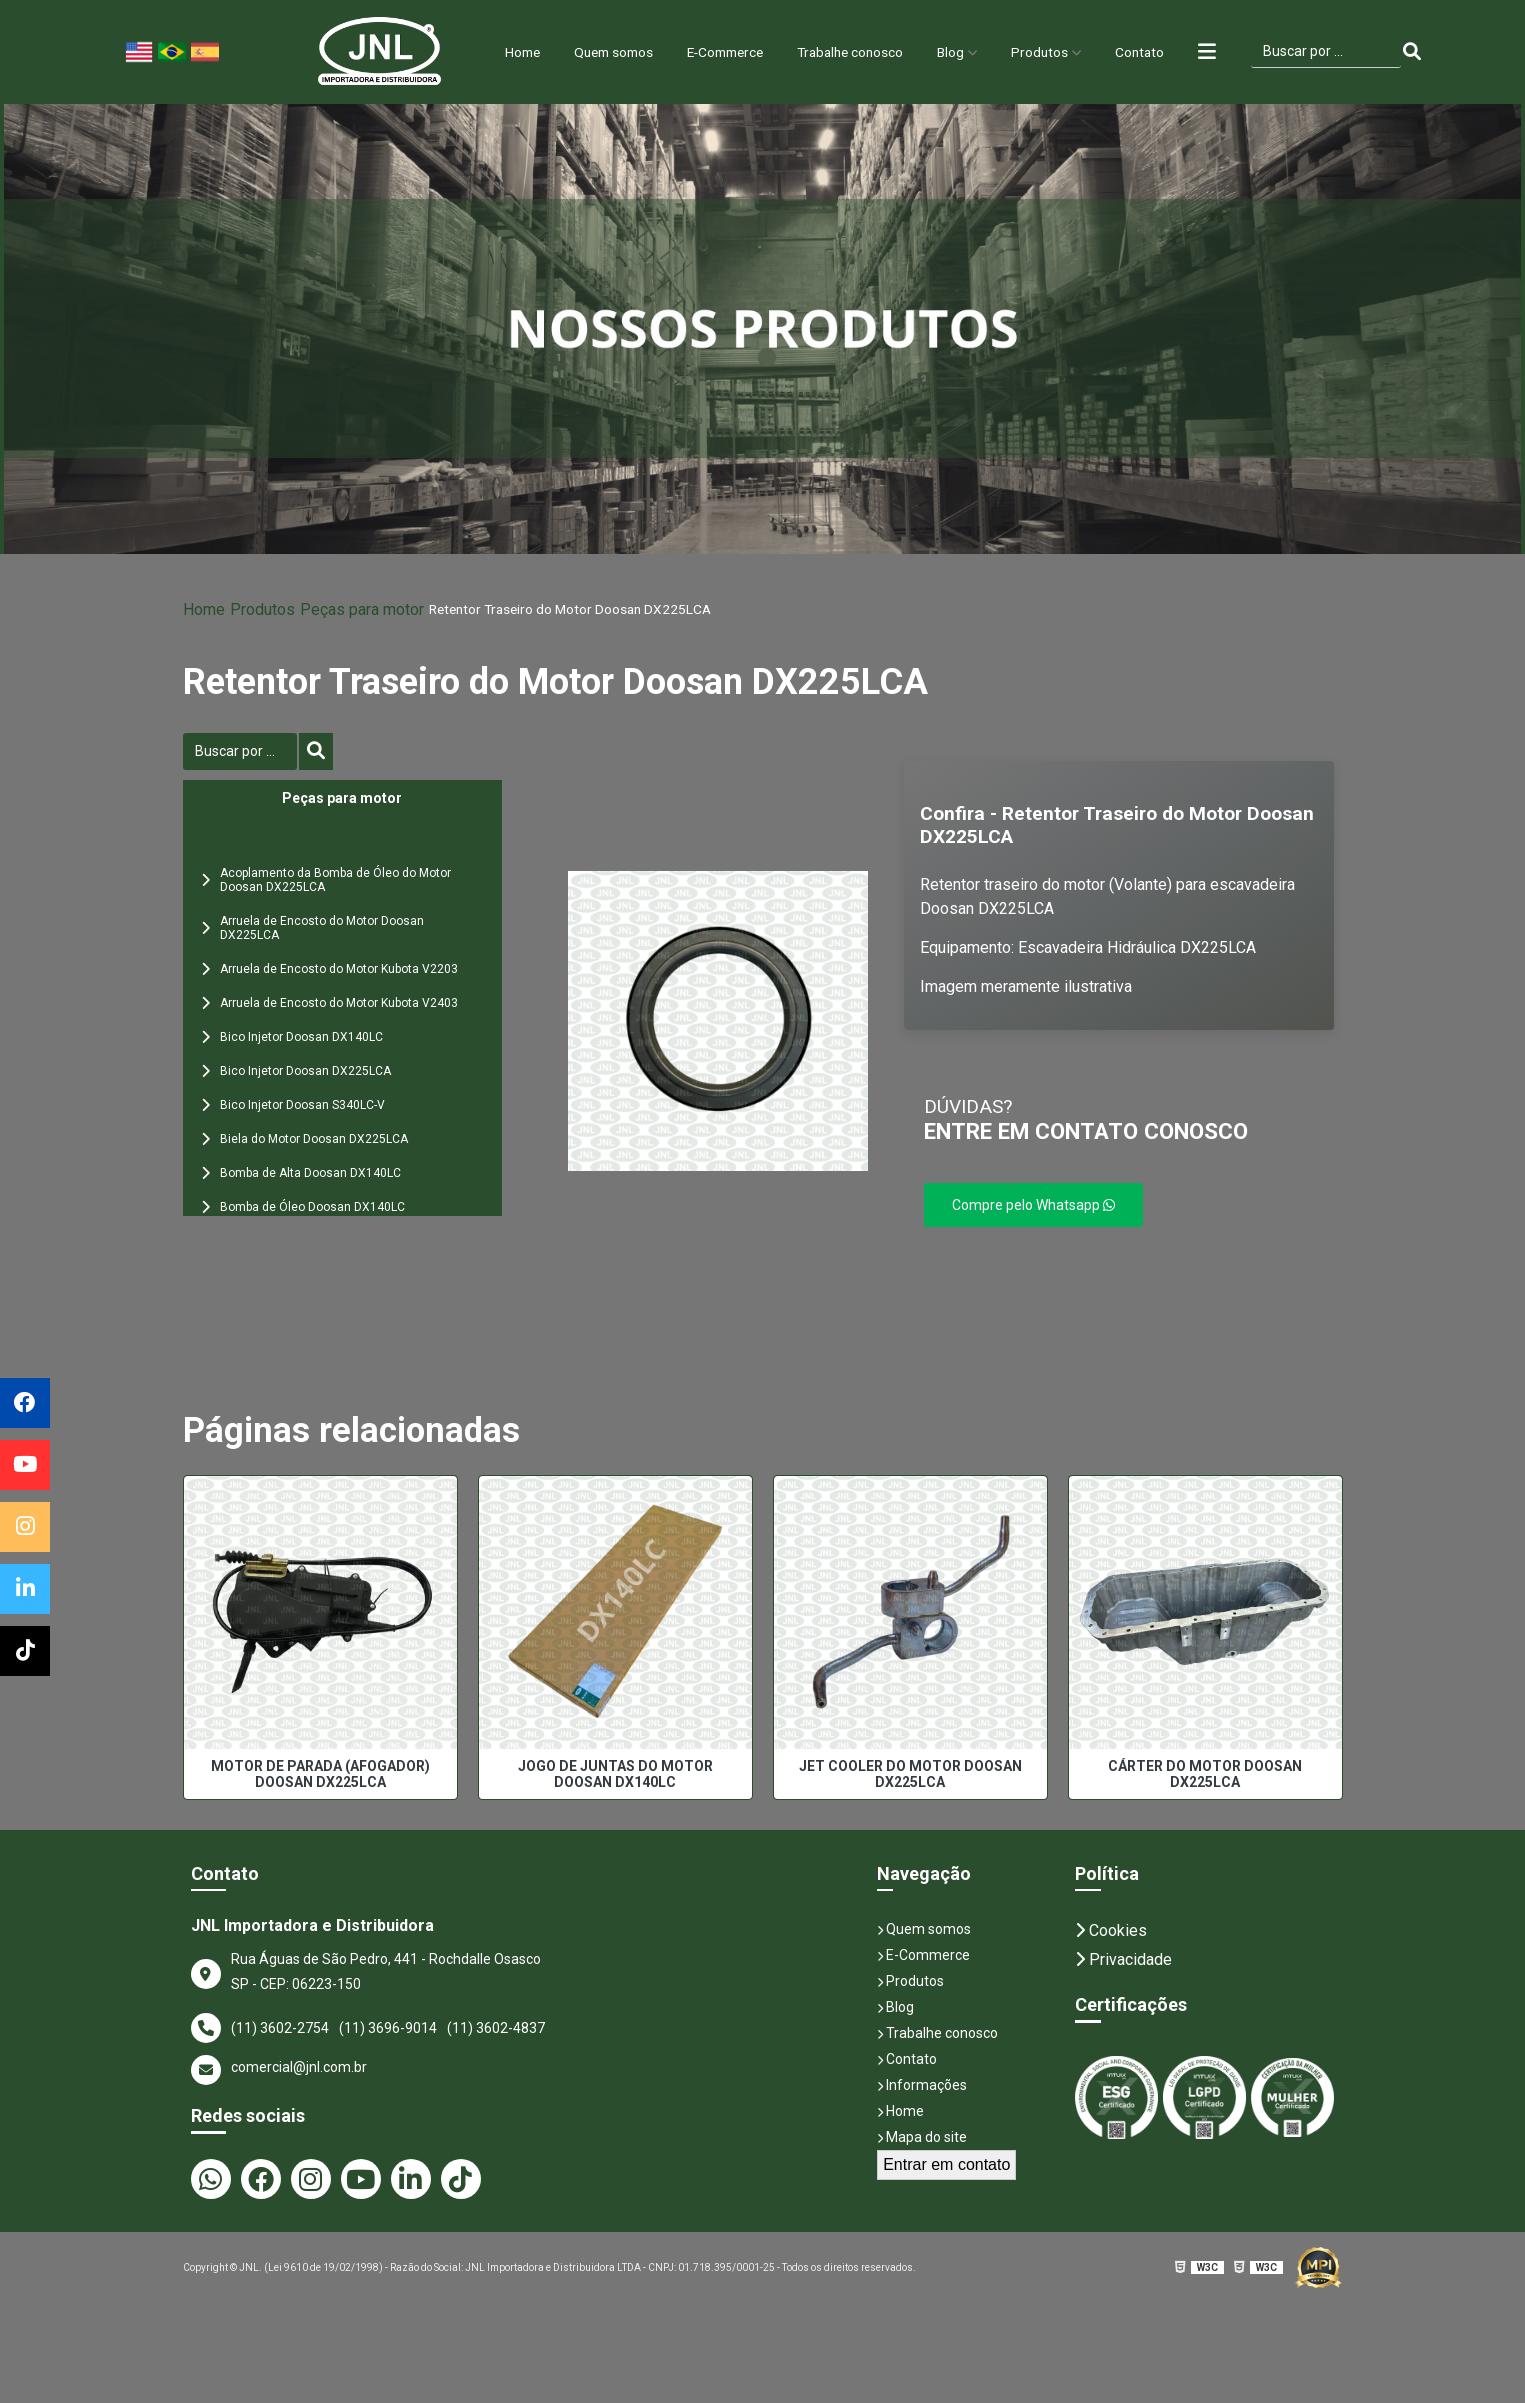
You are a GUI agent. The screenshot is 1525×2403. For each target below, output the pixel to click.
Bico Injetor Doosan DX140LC (301, 1037)
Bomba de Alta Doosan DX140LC (310, 1173)
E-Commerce (716, 51)
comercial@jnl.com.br (279, 2070)
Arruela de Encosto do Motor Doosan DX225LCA (322, 928)
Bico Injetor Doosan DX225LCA (305, 1071)
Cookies (1111, 1930)
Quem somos (590, 51)
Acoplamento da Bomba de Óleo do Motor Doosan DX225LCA (335, 880)
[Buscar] (1449, 51)
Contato (1171, 51)
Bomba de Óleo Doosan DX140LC (312, 1207)
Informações (922, 2085)
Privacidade (1123, 1959)
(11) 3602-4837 (496, 2028)
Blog (969, 51)
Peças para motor (362, 609)
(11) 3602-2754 (280, 2028)
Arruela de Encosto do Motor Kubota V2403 (339, 1003)
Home (488, 51)
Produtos (1064, 51)
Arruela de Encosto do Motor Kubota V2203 (339, 969)
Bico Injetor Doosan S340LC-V (302, 1105)
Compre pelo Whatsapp (1033, 1205)
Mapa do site (922, 2137)
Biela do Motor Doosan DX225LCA (314, 1139)
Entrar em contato (946, 2164)
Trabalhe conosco (857, 51)
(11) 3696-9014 (388, 2028)
